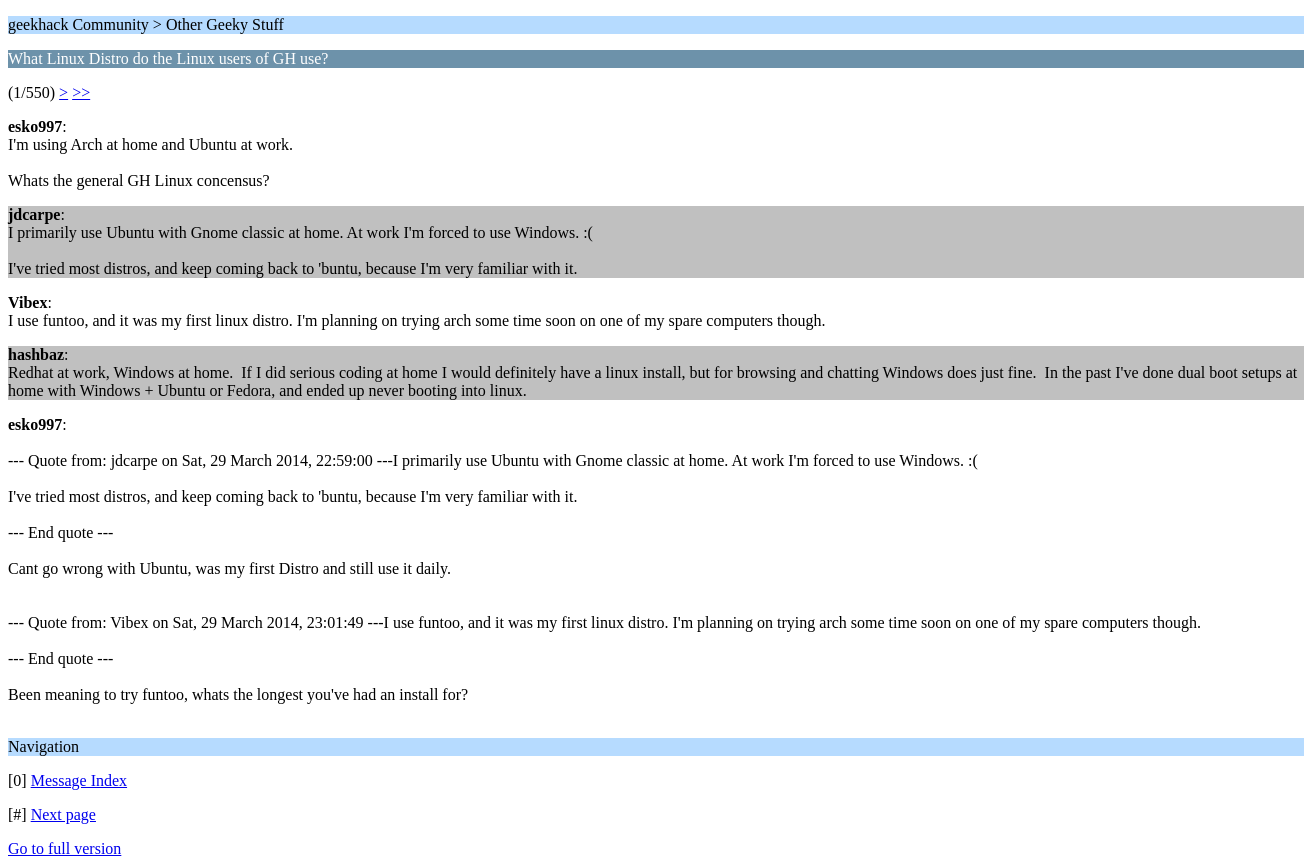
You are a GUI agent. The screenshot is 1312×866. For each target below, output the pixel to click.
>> (81, 92)
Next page (63, 814)
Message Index (79, 780)
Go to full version (64, 848)
